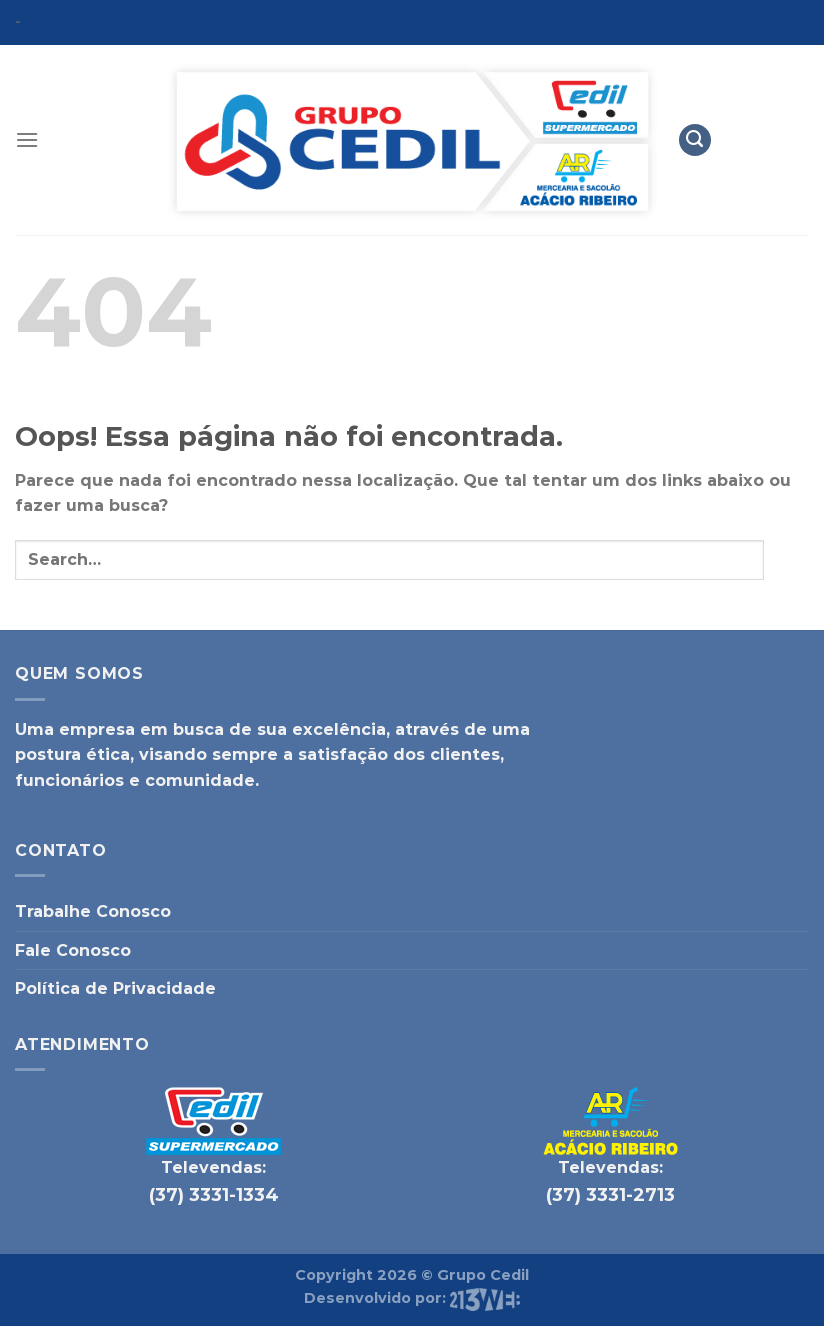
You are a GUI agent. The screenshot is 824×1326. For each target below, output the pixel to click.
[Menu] (27, 139)
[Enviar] (786, 559)
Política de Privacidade (115, 988)
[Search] (695, 140)
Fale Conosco (73, 950)
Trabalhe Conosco (93, 911)
